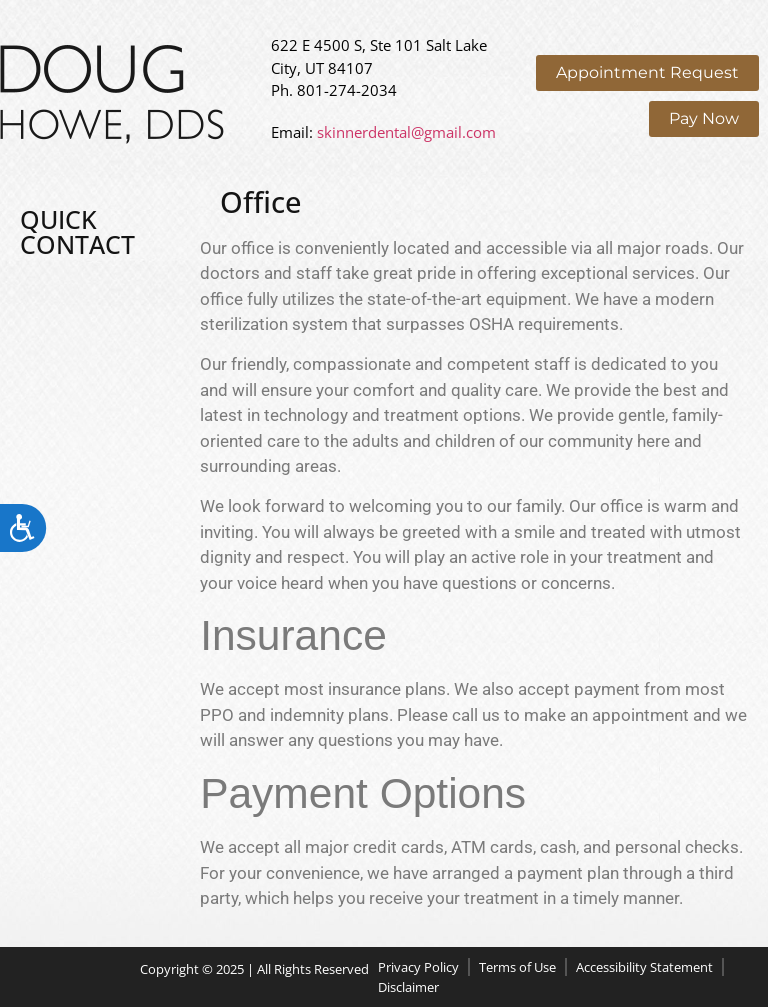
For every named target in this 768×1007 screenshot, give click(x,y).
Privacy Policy (418, 967)
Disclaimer (408, 987)
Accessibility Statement (644, 967)
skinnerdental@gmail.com (406, 132)
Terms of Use (517, 967)
